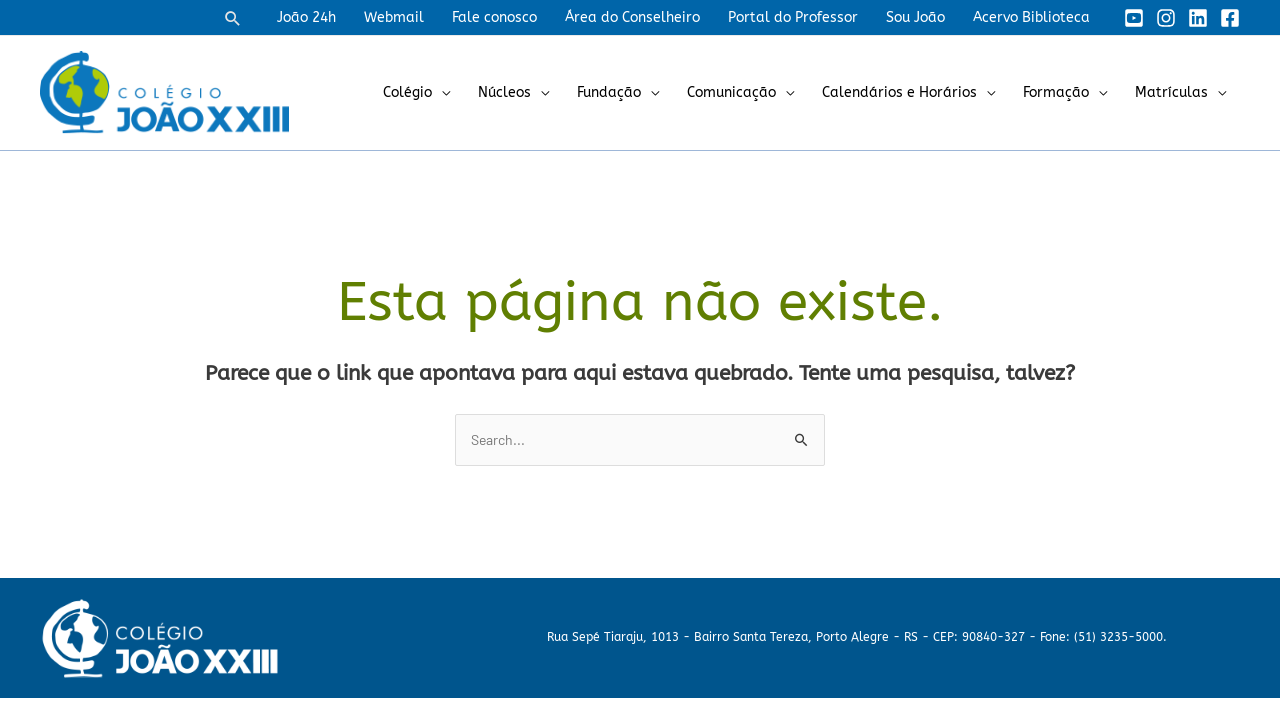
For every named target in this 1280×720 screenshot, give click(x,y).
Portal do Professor (793, 17)
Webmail (394, 17)
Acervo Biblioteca (1031, 17)
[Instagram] (1166, 18)
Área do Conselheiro (632, 17)
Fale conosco (494, 17)
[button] (233, 18)
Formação (1056, 92)
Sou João (915, 17)
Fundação (609, 92)
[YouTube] (1134, 18)
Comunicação (731, 92)
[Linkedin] (1198, 18)
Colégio (407, 92)
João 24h (306, 17)
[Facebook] (1230, 18)
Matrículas (1171, 92)
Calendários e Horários (899, 92)
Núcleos (504, 92)
